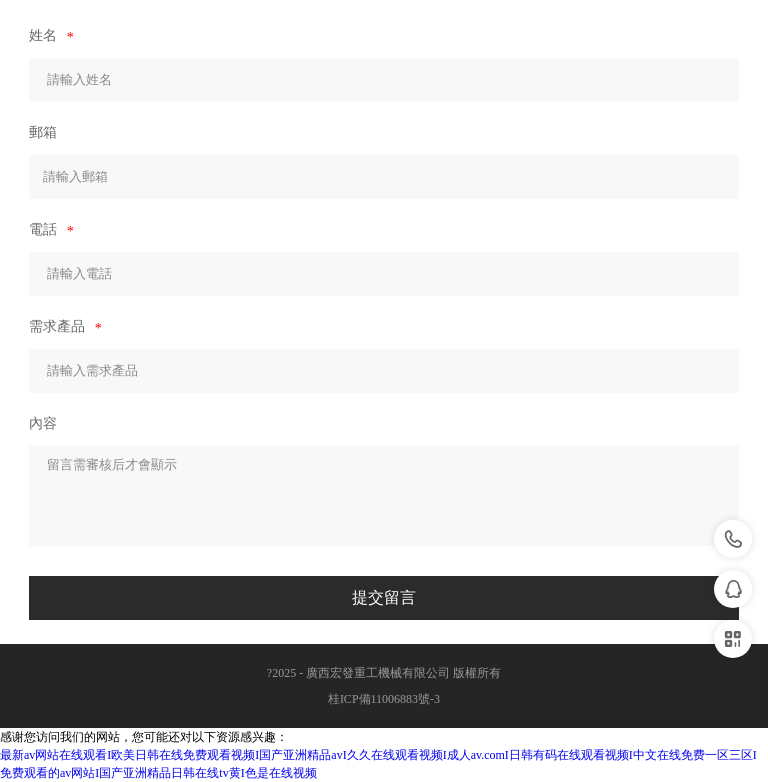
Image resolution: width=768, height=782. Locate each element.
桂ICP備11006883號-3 (384, 699)
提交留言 (384, 597)
